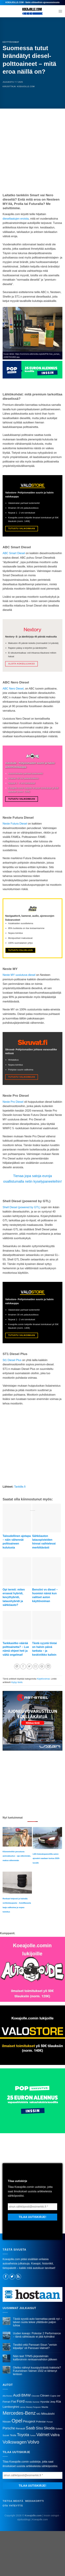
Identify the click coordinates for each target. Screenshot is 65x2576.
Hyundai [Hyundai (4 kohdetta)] (44, 2401)
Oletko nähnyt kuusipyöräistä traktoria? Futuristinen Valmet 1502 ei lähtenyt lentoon (37, 2371)
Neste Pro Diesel (13, 1101)
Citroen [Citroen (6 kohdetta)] (44, 2395)
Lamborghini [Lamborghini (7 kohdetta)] (11, 2406)
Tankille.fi (19, 1486)
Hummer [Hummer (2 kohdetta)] (36, 2402)
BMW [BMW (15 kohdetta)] (26, 2395)
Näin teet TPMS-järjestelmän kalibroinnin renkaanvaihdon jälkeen (35, 2358)
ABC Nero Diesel (13, 688)
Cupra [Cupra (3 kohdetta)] (53, 2396)
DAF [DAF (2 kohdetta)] (58, 2396)
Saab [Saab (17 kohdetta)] (30, 2428)
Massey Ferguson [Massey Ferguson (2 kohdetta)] (33, 2407)
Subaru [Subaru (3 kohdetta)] (58, 2428)
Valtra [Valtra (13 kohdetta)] (55, 2435)
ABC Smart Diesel (14, 553)
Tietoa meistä (13, 2501)
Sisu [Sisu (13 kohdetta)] (39, 2428)
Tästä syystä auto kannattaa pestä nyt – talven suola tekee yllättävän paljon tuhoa (37, 2322)
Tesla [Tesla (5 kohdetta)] (13, 2435)
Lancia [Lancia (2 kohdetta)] (22, 2407)
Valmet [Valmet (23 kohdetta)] (43, 2434)
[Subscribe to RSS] (18, 2276)
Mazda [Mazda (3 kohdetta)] (45, 2407)
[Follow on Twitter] (12, 2276)
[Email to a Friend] (35, 1666)
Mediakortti (34, 2501)
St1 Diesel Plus (12, 1360)
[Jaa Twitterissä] (29, 1666)
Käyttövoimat (11, 42)
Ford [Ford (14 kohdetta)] (21, 2401)
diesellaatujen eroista (16, 218)
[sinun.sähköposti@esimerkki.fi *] (32, 2206)
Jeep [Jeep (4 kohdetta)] (52, 2401)
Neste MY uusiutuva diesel (19, 974)
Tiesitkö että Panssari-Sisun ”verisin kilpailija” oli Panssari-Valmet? (35, 2346)
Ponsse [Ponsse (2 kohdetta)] (50, 2422)
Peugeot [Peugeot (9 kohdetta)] (29, 2421)
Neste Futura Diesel (15, 823)
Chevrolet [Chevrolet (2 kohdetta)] (35, 2396)
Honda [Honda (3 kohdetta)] (28, 2402)
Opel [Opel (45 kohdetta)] (17, 2421)
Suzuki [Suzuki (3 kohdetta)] (6, 2435)
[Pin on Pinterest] (42, 1666)
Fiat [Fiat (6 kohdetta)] (13, 2401)
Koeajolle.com (26, 86)
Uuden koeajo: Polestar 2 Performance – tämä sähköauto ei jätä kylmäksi (37, 2335)
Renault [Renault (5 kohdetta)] (20, 2428)
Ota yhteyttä (13, 2505)
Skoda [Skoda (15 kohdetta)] (49, 2428)
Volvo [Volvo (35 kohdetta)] (33, 2442)
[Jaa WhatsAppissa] (17, 1666)
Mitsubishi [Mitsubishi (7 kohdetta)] (48, 2413)
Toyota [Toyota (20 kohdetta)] (23, 2434)
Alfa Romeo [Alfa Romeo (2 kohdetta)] (7, 2396)
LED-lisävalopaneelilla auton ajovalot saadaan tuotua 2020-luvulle (46, 1858)
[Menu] (60, 11)
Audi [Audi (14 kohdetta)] (17, 2395)
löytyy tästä (16, 1682)
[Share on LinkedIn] (48, 1666)
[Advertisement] (32, 155)
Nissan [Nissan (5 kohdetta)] (7, 2421)
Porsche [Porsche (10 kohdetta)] (9, 2428)
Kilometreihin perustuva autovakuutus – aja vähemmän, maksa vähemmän (17, 1856)
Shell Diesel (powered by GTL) (21, 1207)
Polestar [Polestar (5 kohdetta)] (41, 2421)
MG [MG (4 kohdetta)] (38, 2413)
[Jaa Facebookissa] (23, 1666)
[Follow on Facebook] (6, 2276)
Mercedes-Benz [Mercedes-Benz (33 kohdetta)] (19, 2413)
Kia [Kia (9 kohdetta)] (58, 2401)
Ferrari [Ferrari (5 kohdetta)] (6, 2401)
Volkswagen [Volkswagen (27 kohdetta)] (15, 2442)
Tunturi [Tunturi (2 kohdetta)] (33, 2435)
